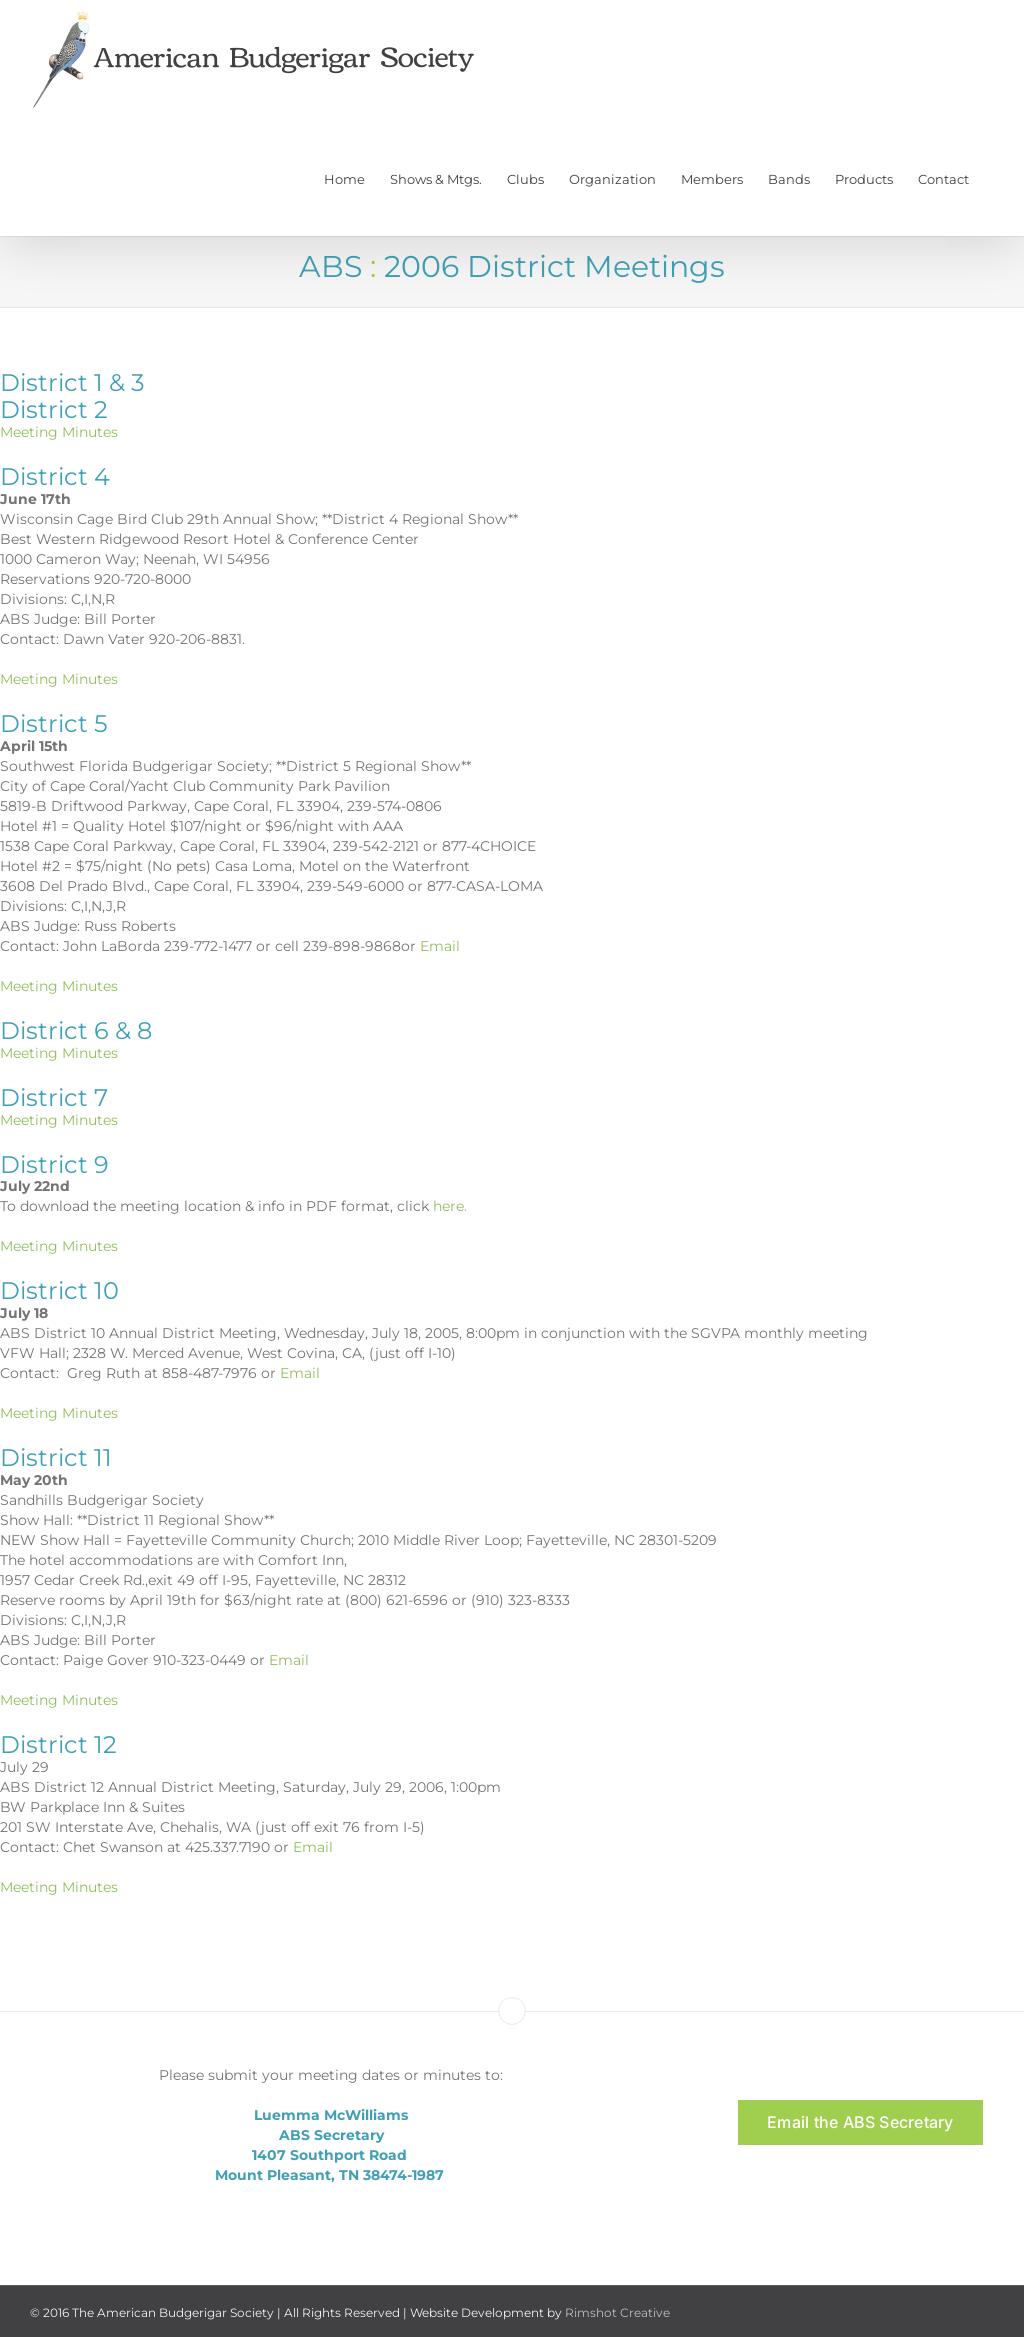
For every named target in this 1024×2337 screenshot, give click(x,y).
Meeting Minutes (59, 432)
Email (440, 946)
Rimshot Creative (617, 2312)
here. (450, 1206)
